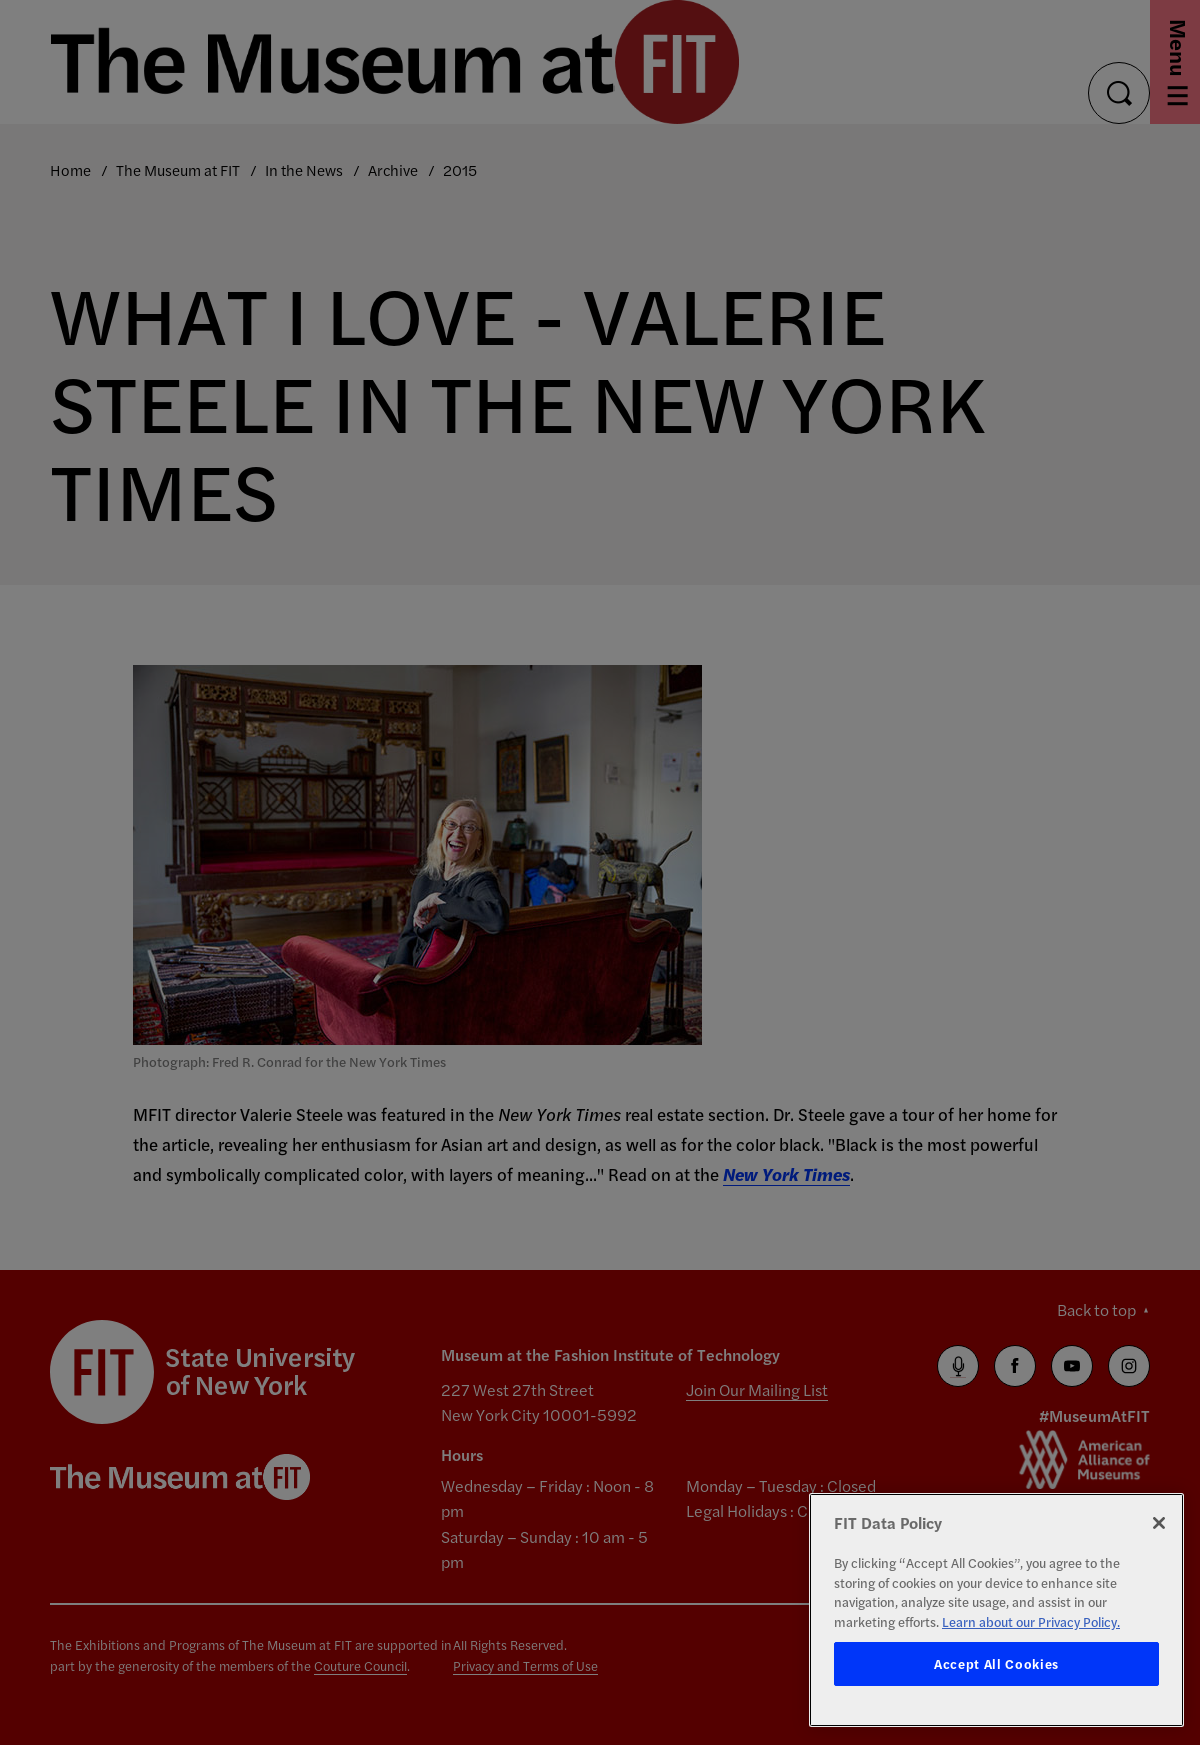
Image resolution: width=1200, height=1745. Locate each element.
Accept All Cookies (996, 1663)
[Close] (1159, 1523)
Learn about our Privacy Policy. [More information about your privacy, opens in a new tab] (1031, 1621)
